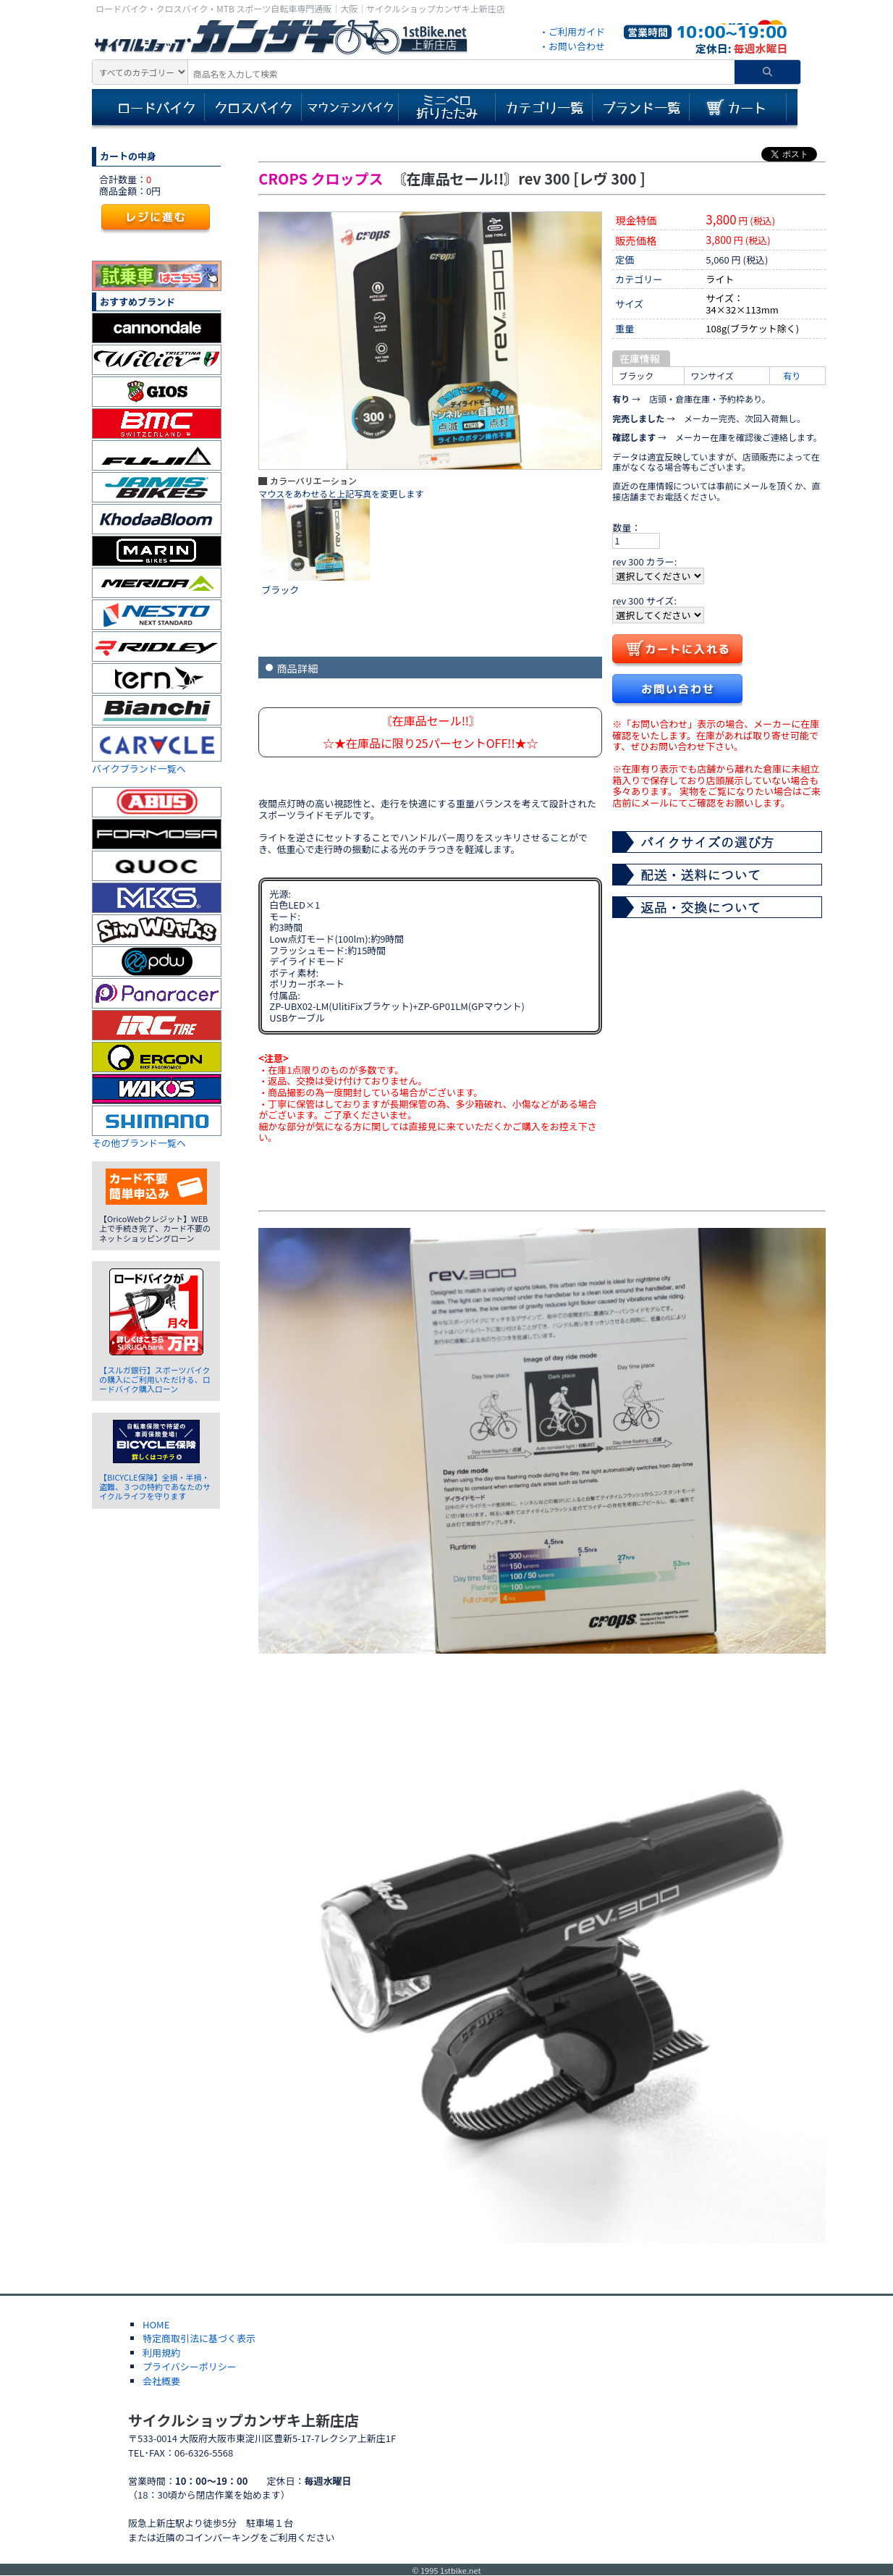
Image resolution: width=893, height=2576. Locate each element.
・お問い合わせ (572, 46)
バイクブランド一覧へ (139, 768)
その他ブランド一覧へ (139, 1143)
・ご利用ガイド (572, 31)
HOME (156, 2324)
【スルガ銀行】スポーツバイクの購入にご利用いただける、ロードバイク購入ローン (155, 1379)
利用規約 (161, 2353)
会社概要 (161, 2381)
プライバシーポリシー (190, 2366)
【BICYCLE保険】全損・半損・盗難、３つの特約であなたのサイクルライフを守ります (155, 1486)
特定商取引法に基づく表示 (199, 2338)
